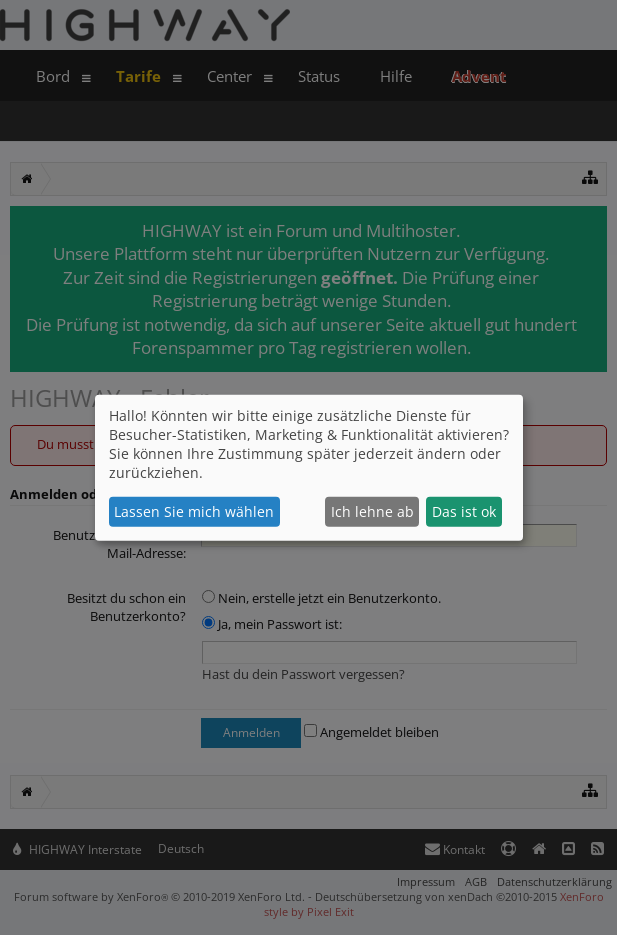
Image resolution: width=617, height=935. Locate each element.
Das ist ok (464, 511)
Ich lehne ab (372, 511)
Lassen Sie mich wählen (194, 511)
